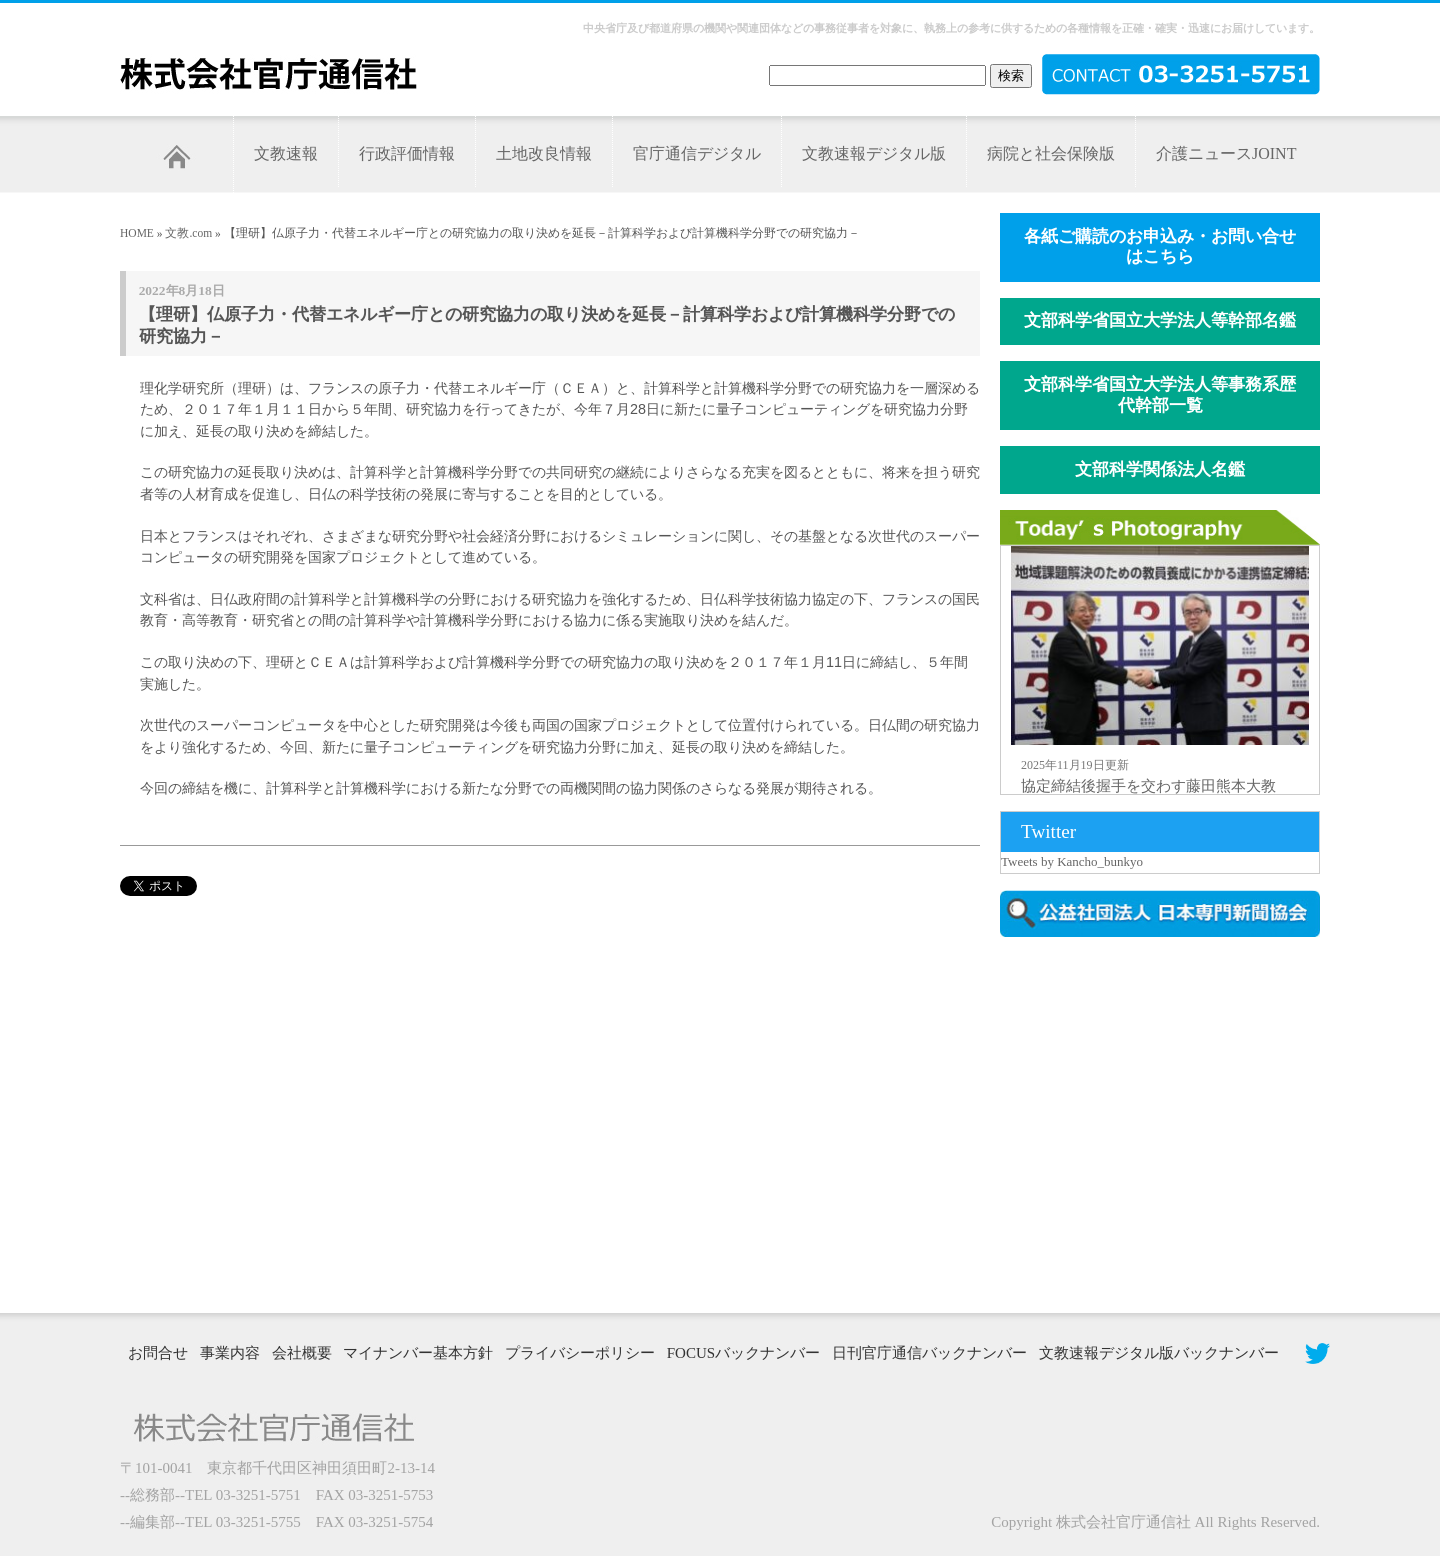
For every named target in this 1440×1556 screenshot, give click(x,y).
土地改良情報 (544, 153)
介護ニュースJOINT (1226, 153)
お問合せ (158, 1353)
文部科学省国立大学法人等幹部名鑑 (1160, 320)
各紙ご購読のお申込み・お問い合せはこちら (1160, 247)
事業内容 (230, 1353)
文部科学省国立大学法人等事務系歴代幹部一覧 (1160, 395)
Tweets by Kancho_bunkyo (1072, 861)
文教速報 (286, 153)
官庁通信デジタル (697, 153)
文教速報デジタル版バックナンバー (1159, 1353)
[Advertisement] (1170, 1123)
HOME (137, 233)
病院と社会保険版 (1051, 153)
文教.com (188, 233)
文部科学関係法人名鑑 (1160, 469)
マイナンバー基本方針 (418, 1353)
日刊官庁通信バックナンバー (929, 1353)
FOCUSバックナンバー (743, 1353)
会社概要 (302, 1353)
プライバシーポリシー (580, 1353)
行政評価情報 (407, 153)
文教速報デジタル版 (874, 153)
